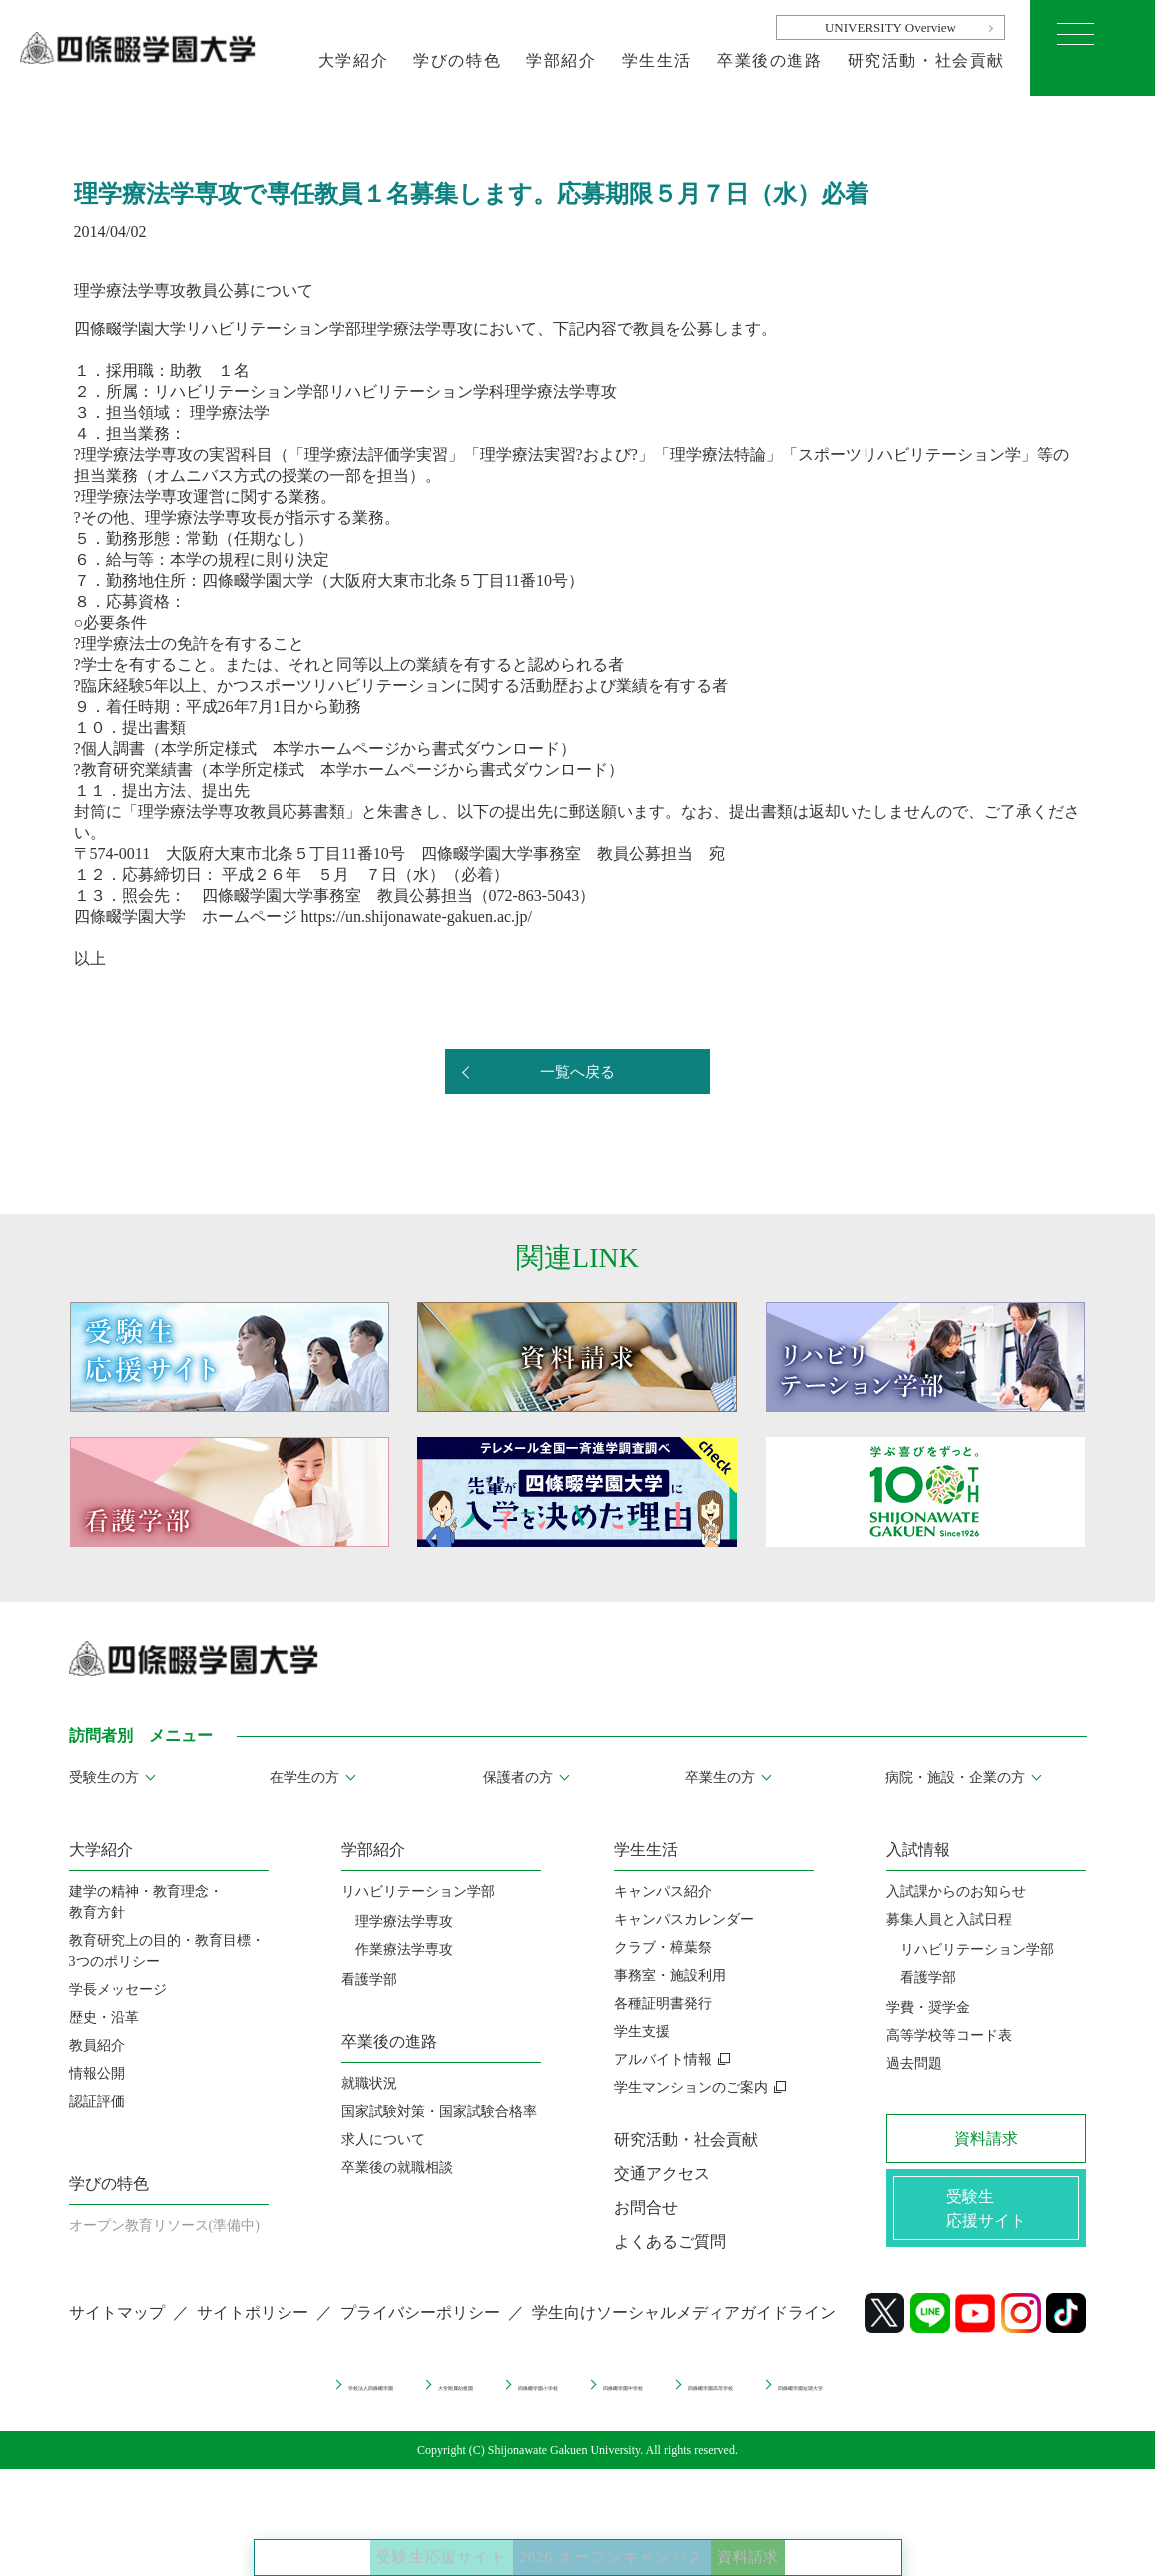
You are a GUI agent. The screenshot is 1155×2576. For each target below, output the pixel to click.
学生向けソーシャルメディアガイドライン (684, 2329)
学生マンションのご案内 (691, 2087)
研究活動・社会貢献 (926, 60)
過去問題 (914, 2063)
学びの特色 (457, 60)
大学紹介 (353, 60)
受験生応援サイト (368, 2536)
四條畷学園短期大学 (984, 2398)
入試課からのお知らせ (956, 1891)
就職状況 (369, 2083)
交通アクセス (662, 2173)
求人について (383, 2139)
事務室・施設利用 (670, 1975)
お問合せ (646, 2207)
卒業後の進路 (770, 60)
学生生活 (657, 60)
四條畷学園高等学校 (813, 2398)
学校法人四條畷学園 (187, 2398)
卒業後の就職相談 (397, 2167)
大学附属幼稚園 (343, 2398)
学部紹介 (561, 60)
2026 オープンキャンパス (620, 2536)
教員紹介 (97, 2045)
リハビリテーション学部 (418, 1891)
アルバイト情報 (663, 2059)
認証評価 (97, 2101)
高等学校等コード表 (949, 2035)
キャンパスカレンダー (684, 1919)
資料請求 (829, 2536)
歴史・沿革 (104, 2017)
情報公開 (97, 2073)
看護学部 (369, 1979)
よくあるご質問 (670, 2241)
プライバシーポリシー (420, 2329)
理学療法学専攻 (404, 1921)
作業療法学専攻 (404, 1949)
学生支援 (642, 2031)
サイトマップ (117, 2329)
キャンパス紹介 (663, 1891)
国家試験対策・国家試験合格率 (439, 2111)
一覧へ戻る (578, 1072)
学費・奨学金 (928, 2007)
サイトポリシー (252, 2329)
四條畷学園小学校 (493, 2398)
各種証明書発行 (663, 2003)
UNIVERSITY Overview (890, 27)
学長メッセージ (118, 1989)
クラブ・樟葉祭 (663, 1947)
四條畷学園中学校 (650, 2398)
